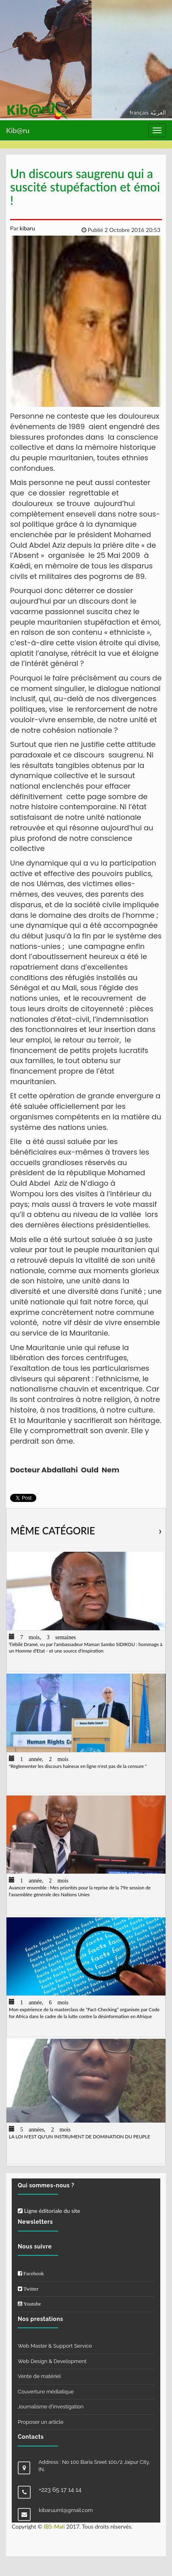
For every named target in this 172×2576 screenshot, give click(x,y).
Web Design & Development (52, 2361)
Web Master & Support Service (55, 2346)
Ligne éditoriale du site (49, 2210)
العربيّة (158, 112)
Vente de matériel (39, 2376)
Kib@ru (17, 130)
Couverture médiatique (46, 2392)
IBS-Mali (54, 2526)
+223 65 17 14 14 (60, 2489)
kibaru (26, 228)
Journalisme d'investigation (51, 2407)
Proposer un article (40, 2422)
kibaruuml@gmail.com (66, 2510)
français (140, 112)
